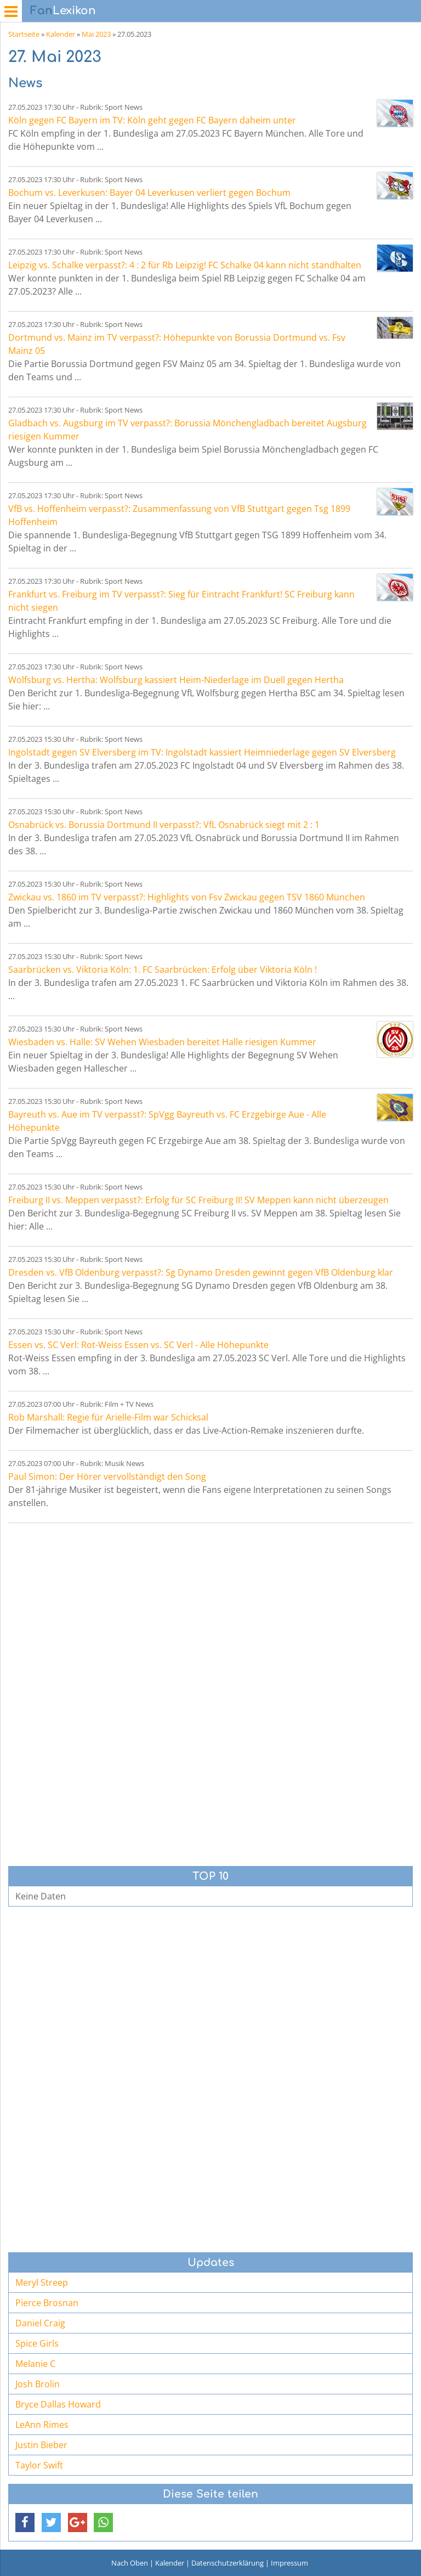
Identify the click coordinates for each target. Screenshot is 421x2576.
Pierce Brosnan (46, 2303)
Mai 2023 (96, 34)
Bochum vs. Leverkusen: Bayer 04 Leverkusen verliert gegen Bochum (149, 193)
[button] (25, 2522)
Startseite (23, 34)
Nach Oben (129, 2563)
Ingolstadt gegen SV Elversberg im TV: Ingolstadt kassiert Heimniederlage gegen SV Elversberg (202, 752)
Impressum (289, 2563)
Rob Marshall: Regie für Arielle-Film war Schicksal (108, 1417)
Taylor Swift (39, 2465)
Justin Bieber (41, 2445)
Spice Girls (37, 2343)
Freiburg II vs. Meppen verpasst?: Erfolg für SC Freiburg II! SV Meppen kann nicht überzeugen (198, 1200)
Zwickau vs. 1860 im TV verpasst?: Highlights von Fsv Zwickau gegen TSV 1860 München (186, 897)
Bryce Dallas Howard (58, 2404)
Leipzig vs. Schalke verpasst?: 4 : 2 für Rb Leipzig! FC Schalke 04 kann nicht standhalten (184, 265)
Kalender (60, 34)
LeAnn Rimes (42, 2425)
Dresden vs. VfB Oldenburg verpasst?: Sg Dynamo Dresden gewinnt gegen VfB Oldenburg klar (200, 1272)
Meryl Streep (41, 2282)
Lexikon (63, 10)
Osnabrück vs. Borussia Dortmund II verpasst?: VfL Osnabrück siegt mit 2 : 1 (164, 825)
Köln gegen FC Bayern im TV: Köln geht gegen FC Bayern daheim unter (152, 120)
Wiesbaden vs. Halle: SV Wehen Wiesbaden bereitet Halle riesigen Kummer (162, 1042)
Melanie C (35, 2364)
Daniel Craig (40, 2323)
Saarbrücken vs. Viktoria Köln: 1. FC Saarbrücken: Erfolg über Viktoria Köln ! (162, 969)
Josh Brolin (37, 2384)
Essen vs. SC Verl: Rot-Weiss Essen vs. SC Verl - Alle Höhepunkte (138, 1345)
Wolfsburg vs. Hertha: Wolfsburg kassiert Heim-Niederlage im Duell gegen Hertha (176, 680)
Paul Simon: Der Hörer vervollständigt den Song (107, 1476)
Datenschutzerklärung (227, 2563)
